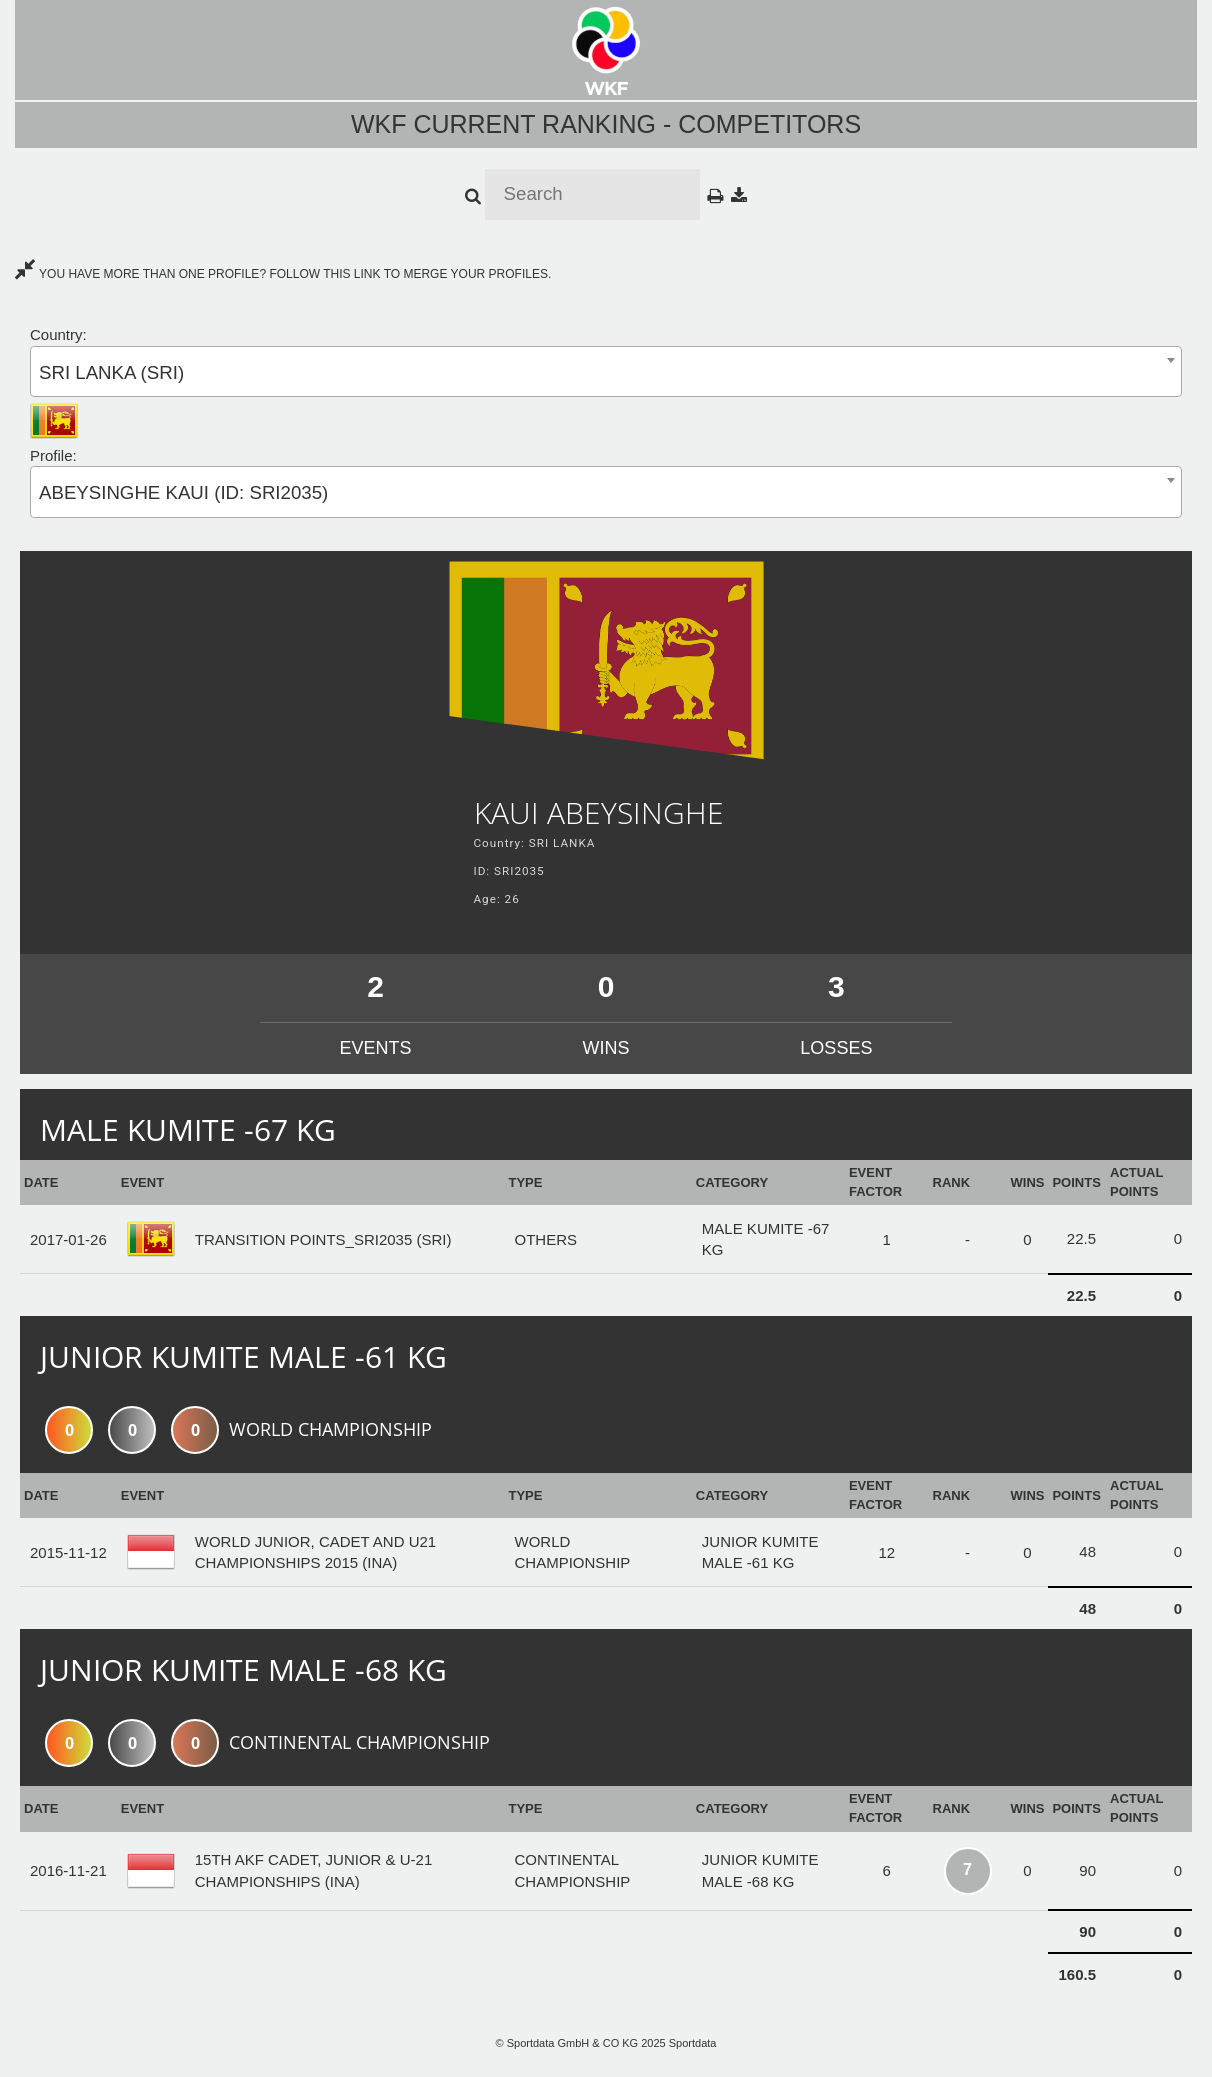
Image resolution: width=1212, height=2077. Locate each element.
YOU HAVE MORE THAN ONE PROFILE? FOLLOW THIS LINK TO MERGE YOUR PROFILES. (283, 274)
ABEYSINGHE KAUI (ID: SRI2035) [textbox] (183, 492)
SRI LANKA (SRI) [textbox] (111, 372)
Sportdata (693, 2043)
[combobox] (606, 371)
